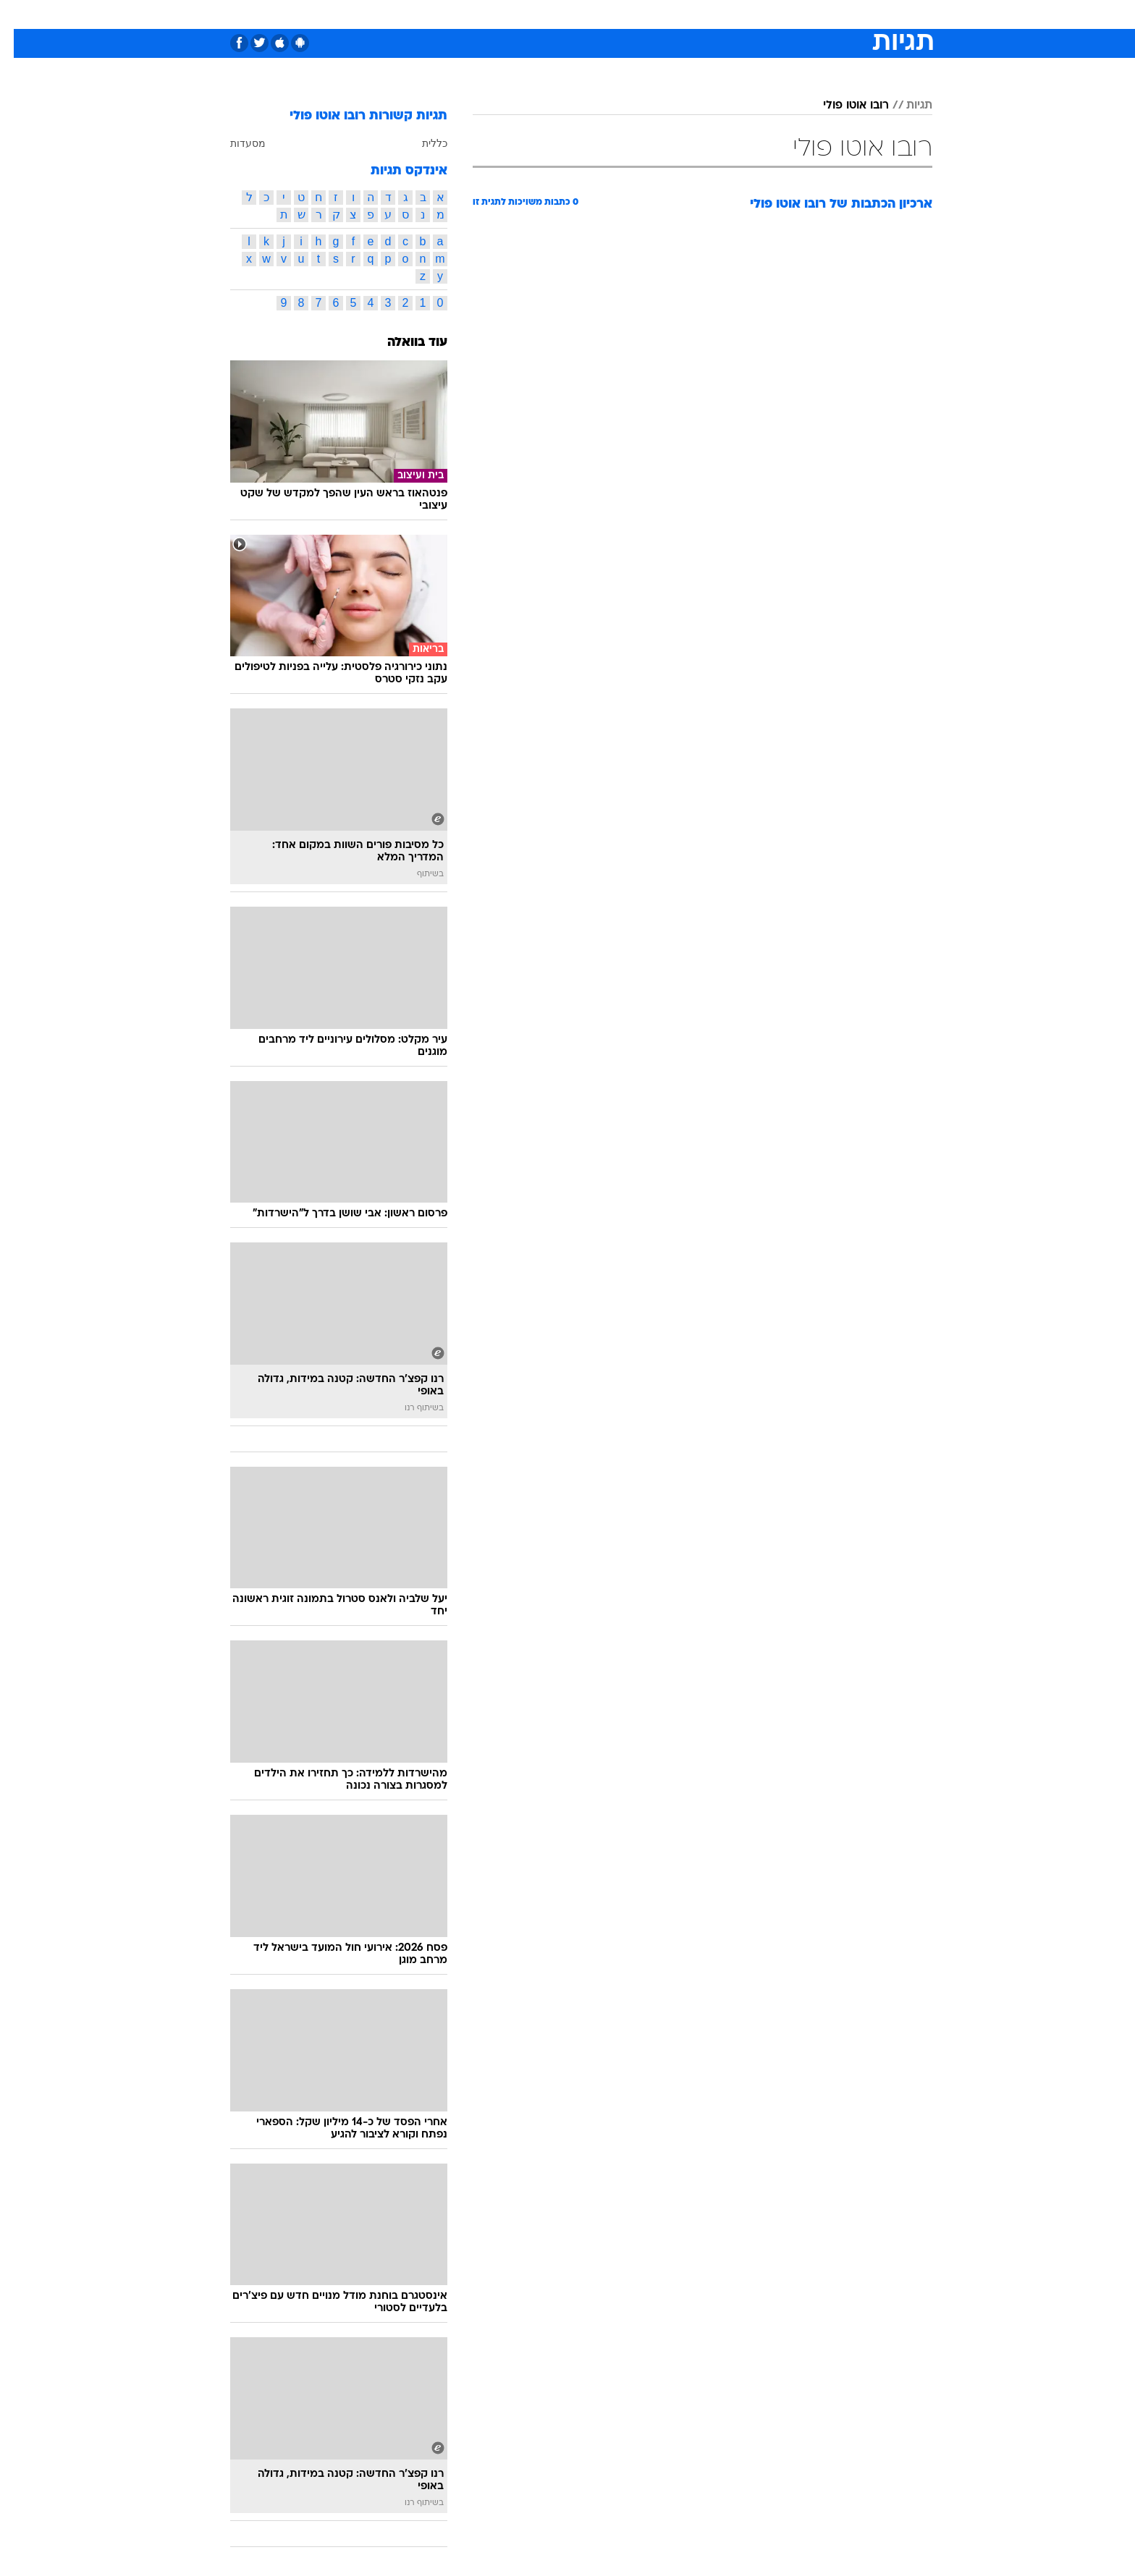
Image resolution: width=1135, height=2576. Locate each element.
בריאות (558, 14)
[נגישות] (20, 15)
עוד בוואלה (404, 342)
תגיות (906, 105)
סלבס (682, 14)
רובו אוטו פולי (842, 105)
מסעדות (234, 143)
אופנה (402, 14)
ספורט (775, 14)
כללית (421, 143)
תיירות (509, 14)
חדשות (823, 14)
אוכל (604, 14)
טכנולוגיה (455, 14)
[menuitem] (815, 14)
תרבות (727, 14)
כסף (641, 14)
